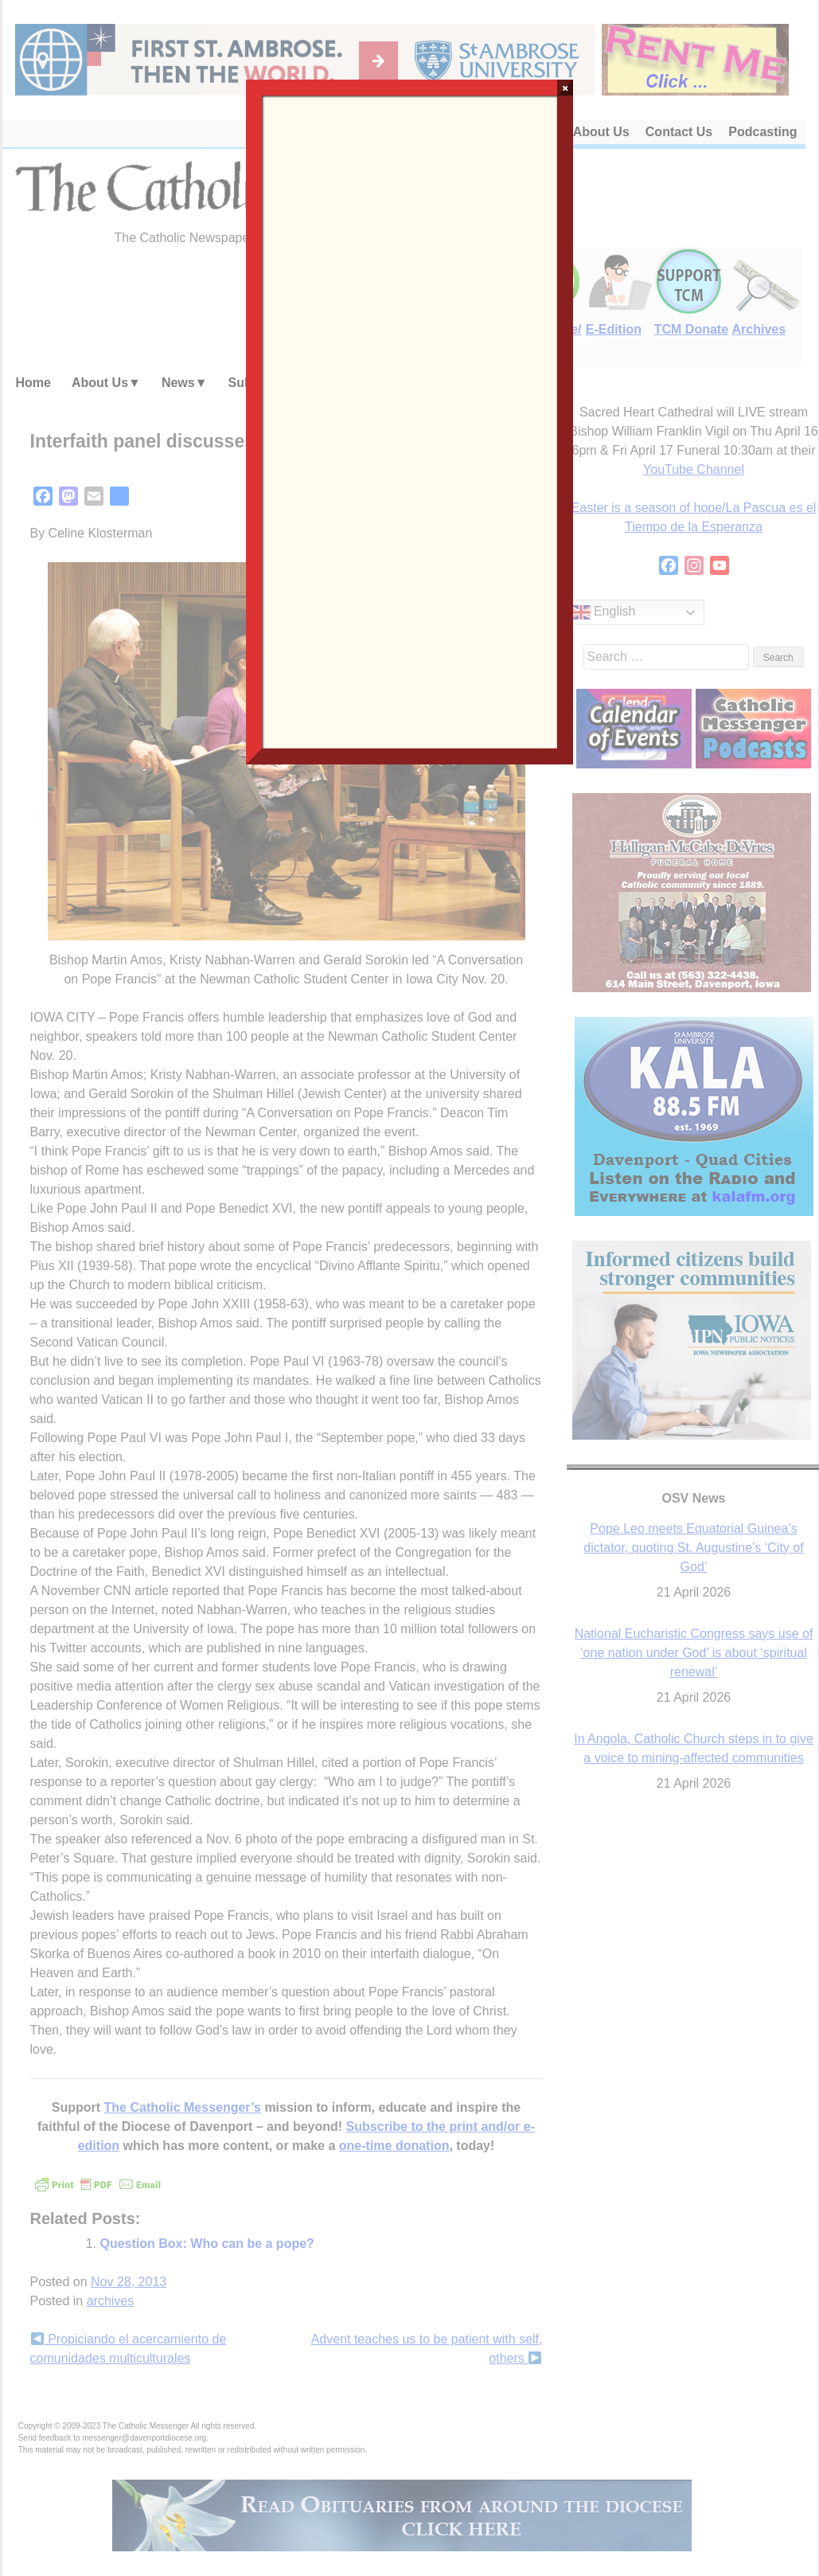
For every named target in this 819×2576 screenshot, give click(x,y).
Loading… (410, 420)
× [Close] (565, 88)
